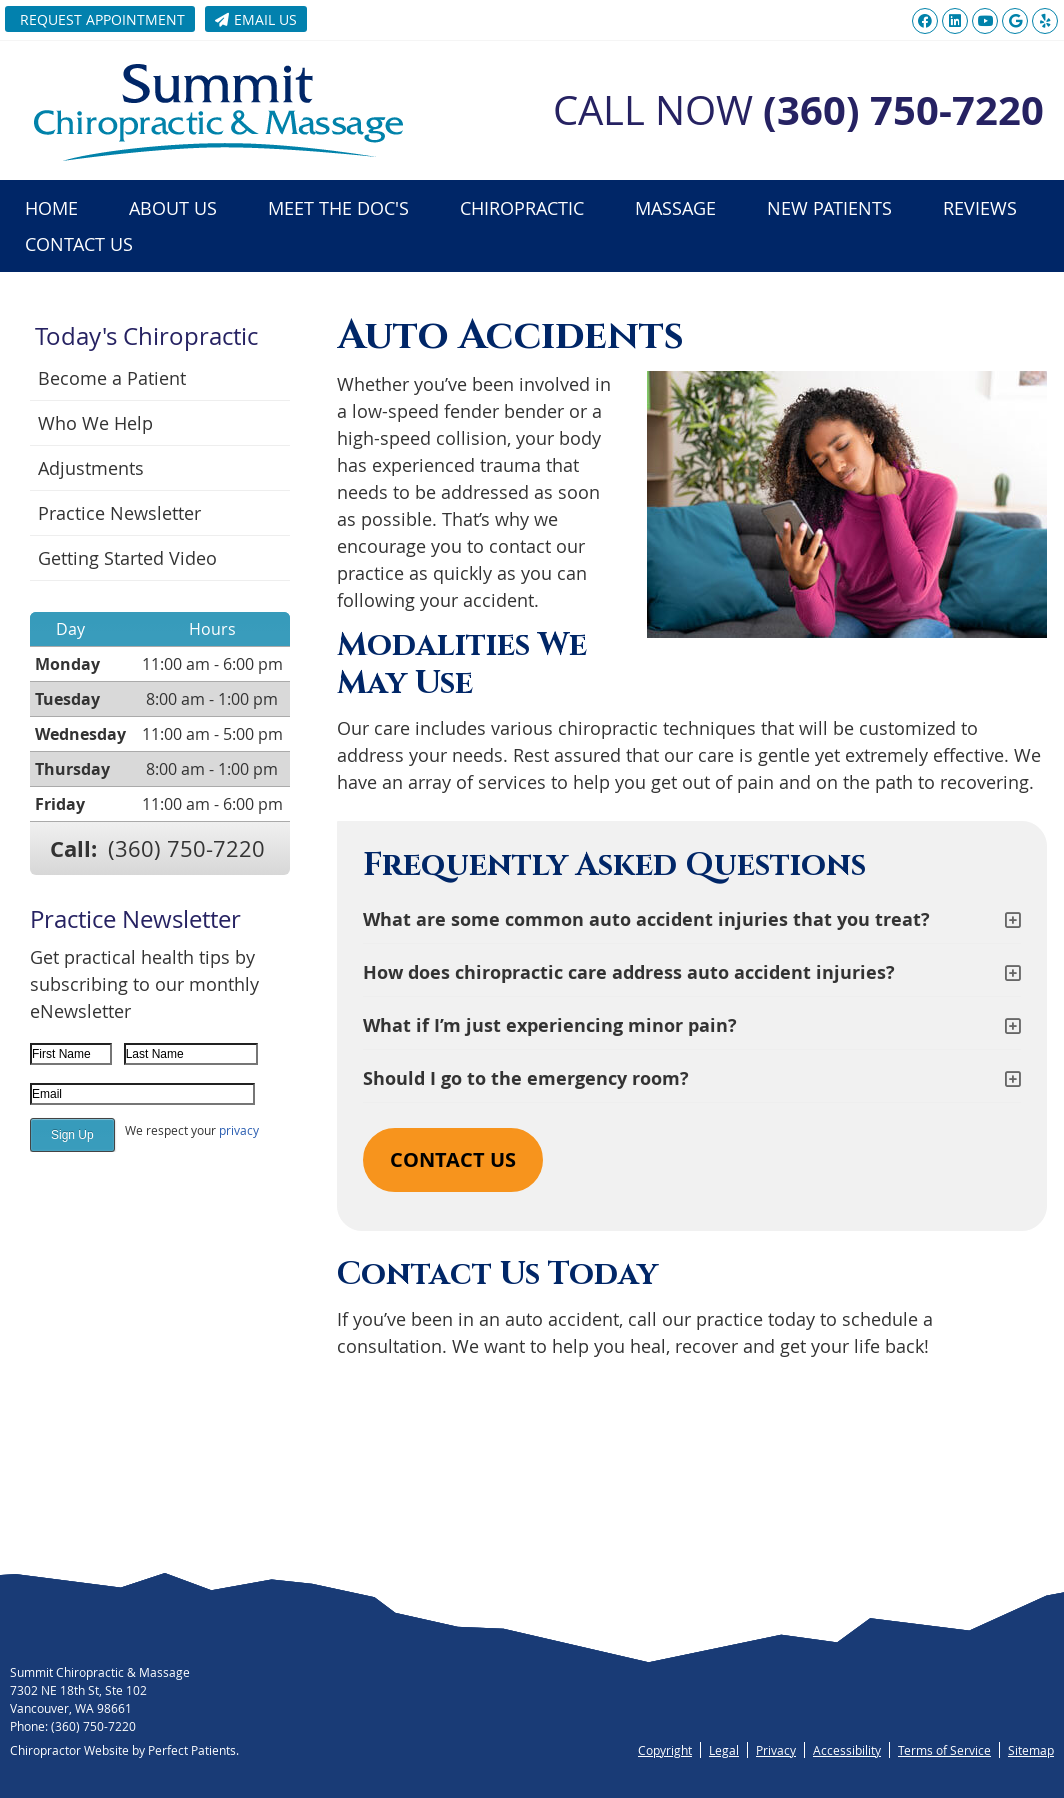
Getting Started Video (127, 558)
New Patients (829, 208)
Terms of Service (944, 1750)
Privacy (776, 1750)
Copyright (665, 1750)
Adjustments (91, 468)
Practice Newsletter (119, 513)
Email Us (256, 19)
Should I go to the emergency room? (526, 1078)
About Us (173, 208)
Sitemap (1031, 1750)
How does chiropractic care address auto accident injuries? (629, 972)
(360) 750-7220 (186, 848)
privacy (239, 1130)
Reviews (980, 208)
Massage (675, 208)
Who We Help (95, 423)
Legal (724, 1750)
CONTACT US (453, 1159)
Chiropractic (522, 208)
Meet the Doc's (338, 208)
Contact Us (79, 244)
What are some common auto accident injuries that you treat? (646, 919)
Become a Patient (112, 378)
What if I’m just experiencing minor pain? (550, 1025)
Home (51, 208)
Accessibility (847, 1750)
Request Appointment (102, 19)
